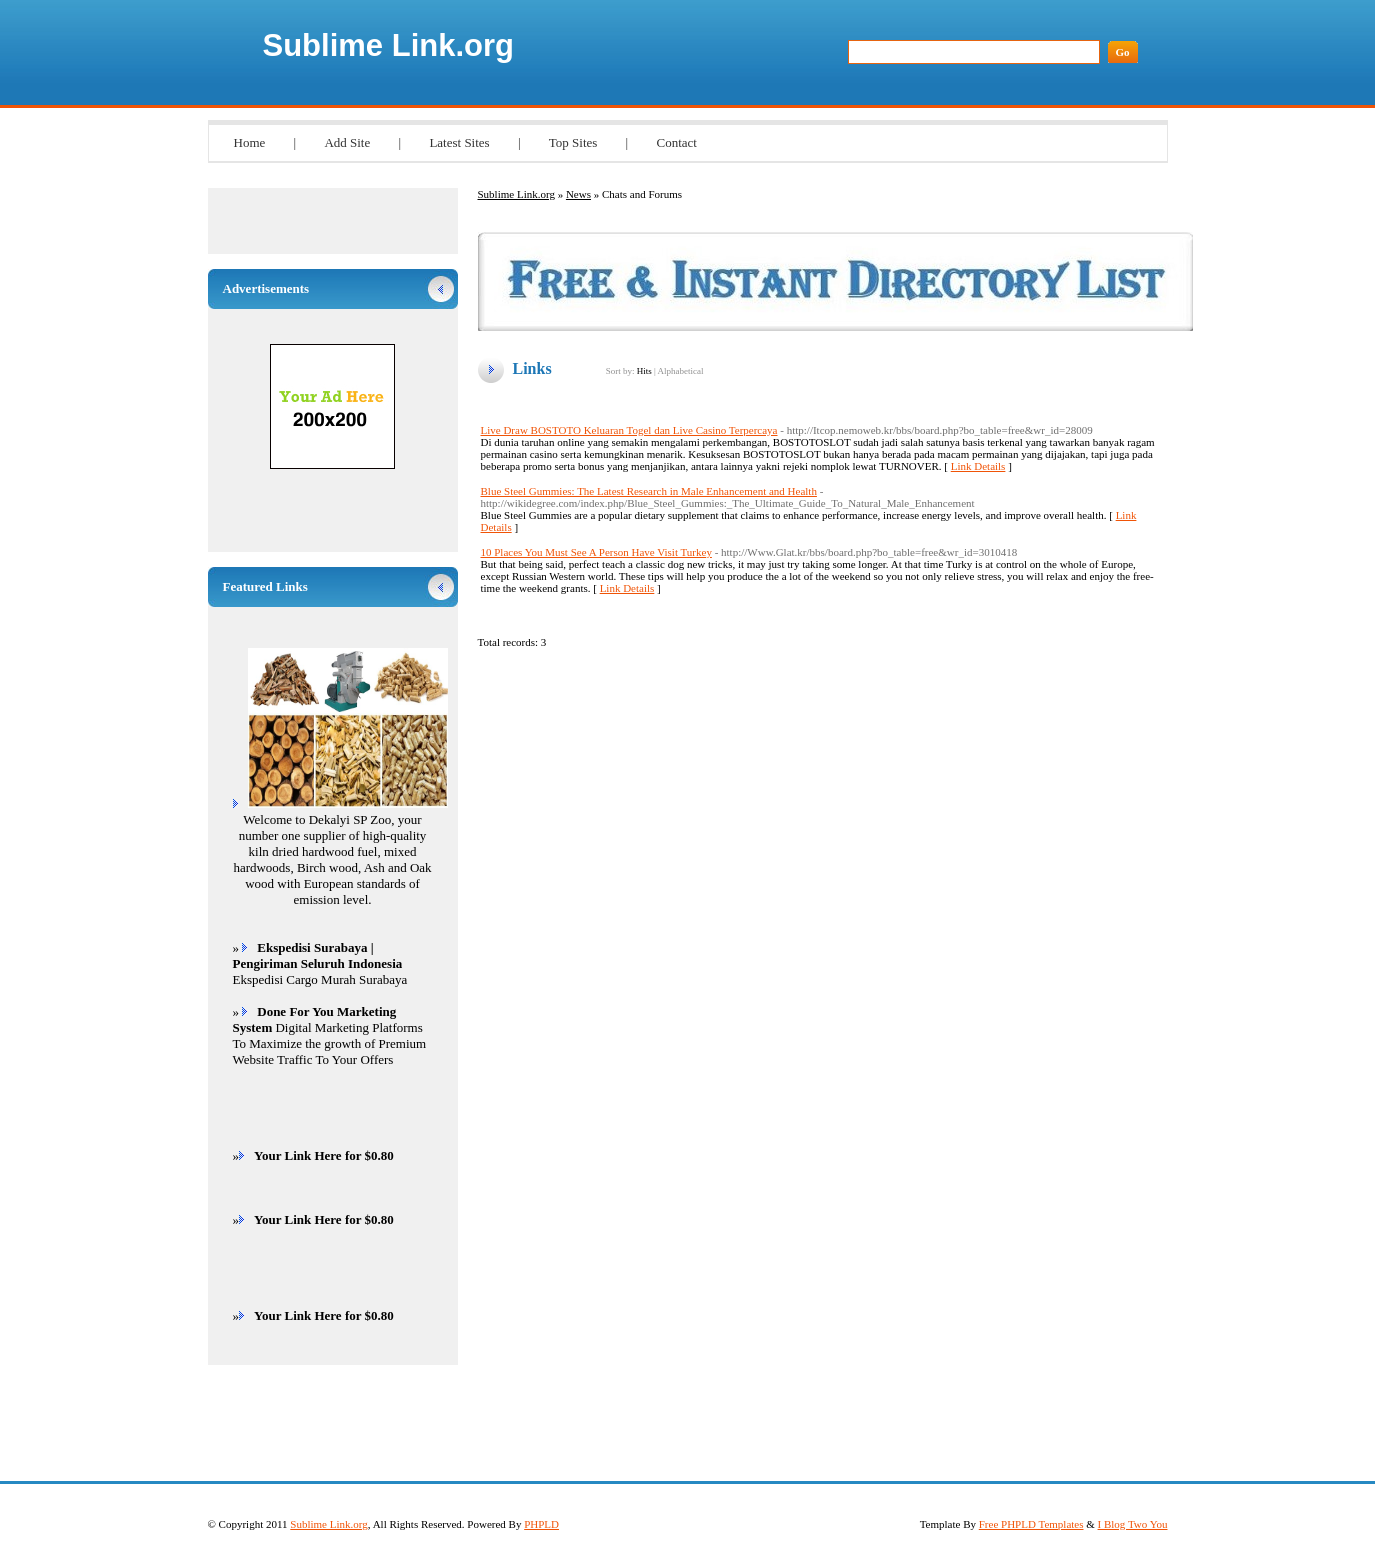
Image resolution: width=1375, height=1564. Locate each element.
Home (250, 142)
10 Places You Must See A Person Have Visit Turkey (596, 552)
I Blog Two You (1133, 1524)
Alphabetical (680, 371)
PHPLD (541, 1524)
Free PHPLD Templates (1031, 1524)
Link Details (978, 466)
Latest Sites (459, 142)
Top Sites (573, 142)
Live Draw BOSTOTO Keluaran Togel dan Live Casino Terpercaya (629, 430)
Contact (676, 142)
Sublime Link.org (388, 45)
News (578, 194)
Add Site (347, 142)
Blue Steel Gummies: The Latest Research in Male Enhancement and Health (649, 491)
